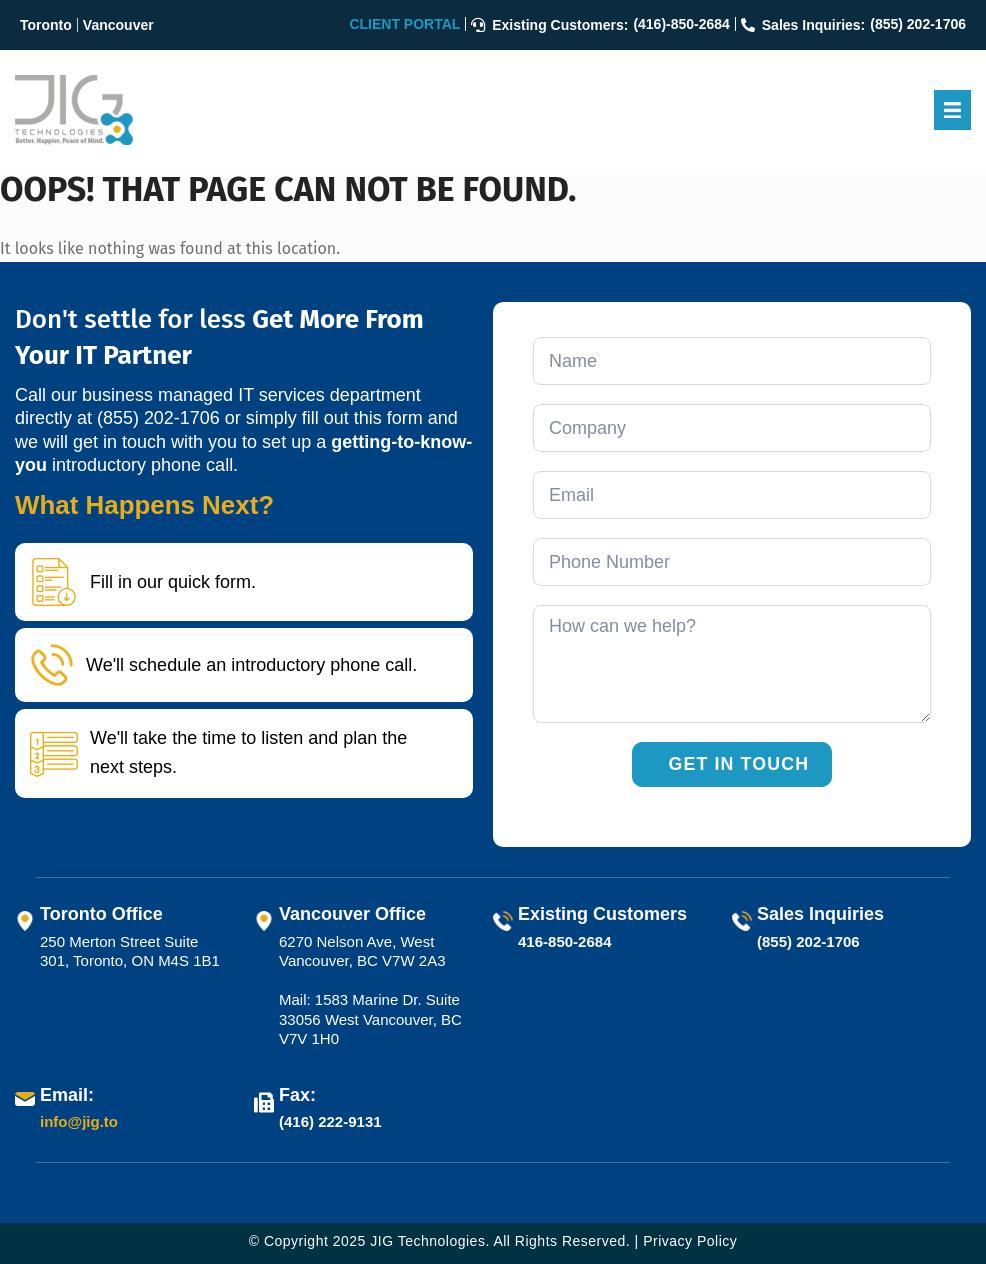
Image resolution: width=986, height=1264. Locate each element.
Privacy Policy (690, 1241)
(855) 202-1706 (158, 418)
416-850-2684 (564, 941)
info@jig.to (79, 1122)
